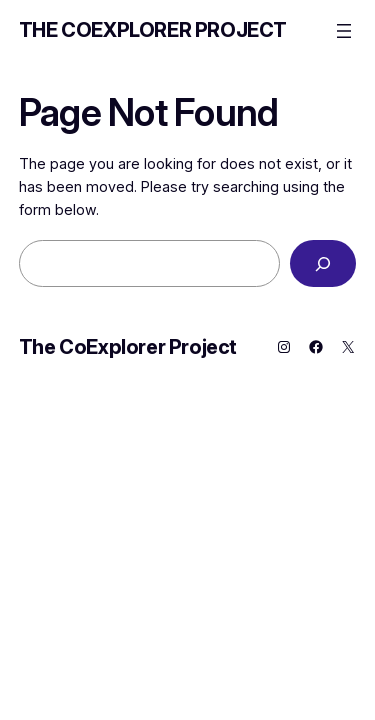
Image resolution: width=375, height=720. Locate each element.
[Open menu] (344, 31)
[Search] (323, 263)
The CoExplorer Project (153, 30)
